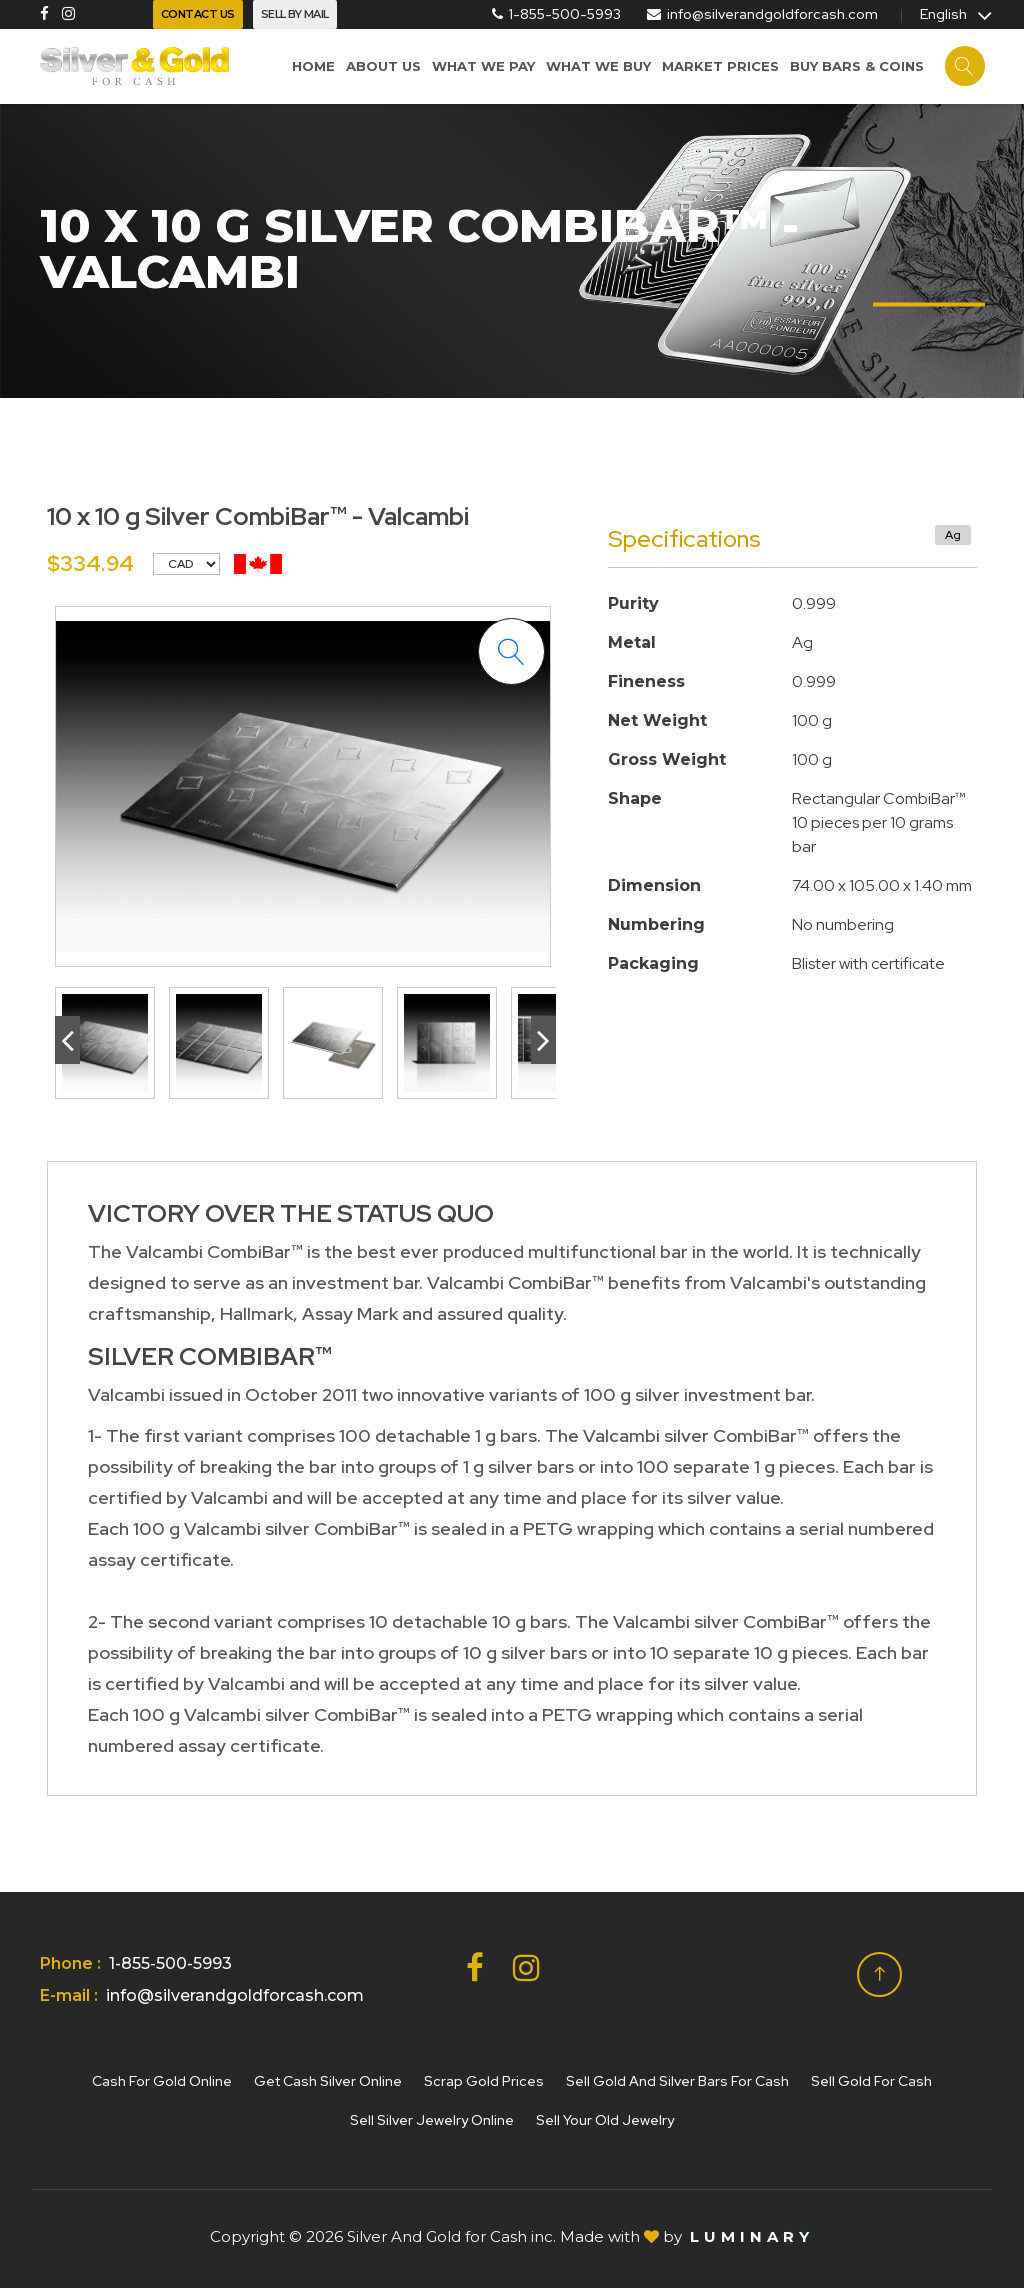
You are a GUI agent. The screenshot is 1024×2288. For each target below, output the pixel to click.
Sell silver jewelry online (432, 2120)
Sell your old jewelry (605, 2120)
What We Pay (483, 66)
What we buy (598, 66)
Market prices (720, 66)
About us (383, 66)
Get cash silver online (328, 2081)
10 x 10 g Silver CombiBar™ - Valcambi (419, 249)
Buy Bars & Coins (857, 66)
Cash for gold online (162, 2081)
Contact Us (198, 14)
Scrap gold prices (484, 2081)
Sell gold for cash (871, 2081)
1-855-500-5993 (556, 14)
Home (313, 66)
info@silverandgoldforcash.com (762, 14)
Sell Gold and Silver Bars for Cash (677, 2081)
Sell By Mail (295, 14)
